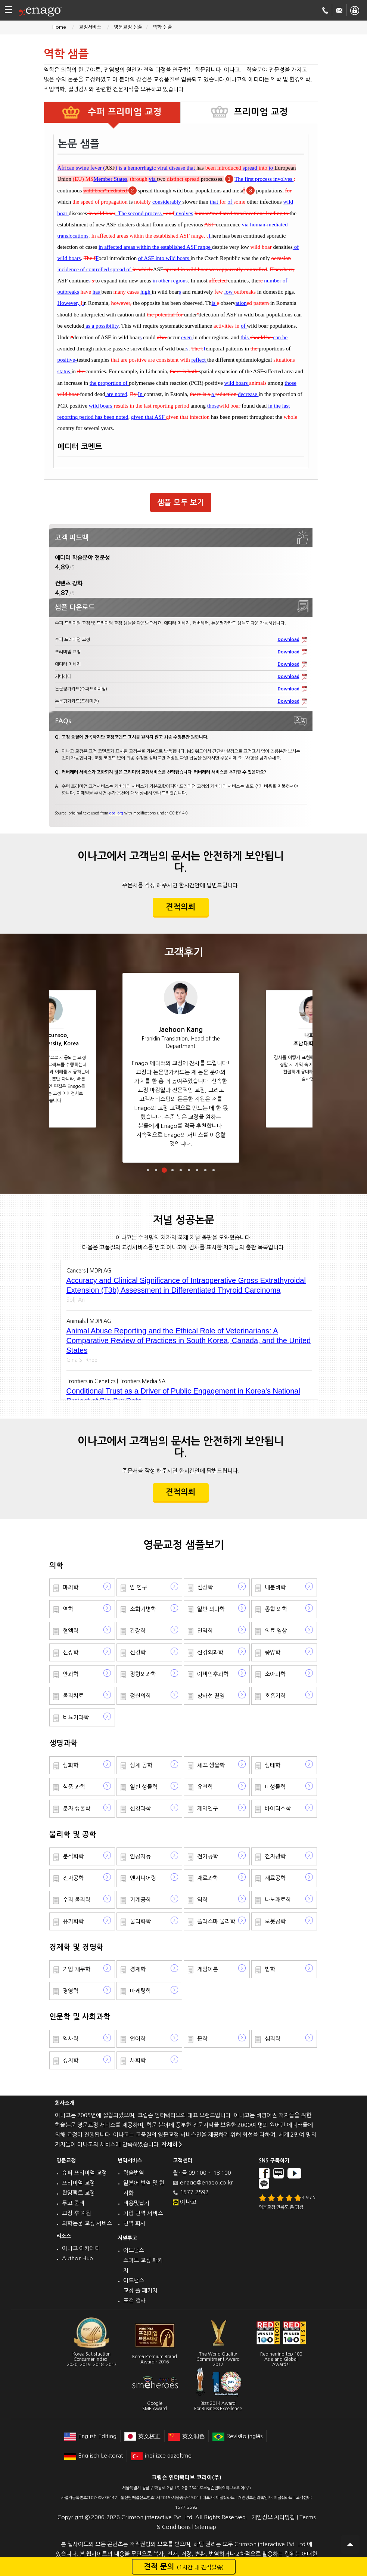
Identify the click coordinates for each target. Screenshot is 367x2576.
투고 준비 (73, 2203)
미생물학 (275, 1787)
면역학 (205, 1630)
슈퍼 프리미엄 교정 (84, 2172)
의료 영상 (276, 1630)
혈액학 (70, 1630)
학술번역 (133, 2172)
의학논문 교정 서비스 (87, 2223)
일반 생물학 (144, 1787)
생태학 (272, 1765)
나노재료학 (278, 1899)
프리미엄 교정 (78, 2183)
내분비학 (275, 1587)
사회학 (138, 2060)
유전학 (205, 1787)
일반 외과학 (211, 1609)
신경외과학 (210, 1652)
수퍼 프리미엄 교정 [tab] (123, 112)
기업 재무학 (76, 1969)
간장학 (138, 1630)
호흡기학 (275, 1695)
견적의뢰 (181, 907)
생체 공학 (141, 1765)
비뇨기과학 (76, 1717)
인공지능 (140, 1856)
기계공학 (140, 1899)
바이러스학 (278, 1808)
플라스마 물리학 (216, 1921)
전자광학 (275, 1856)
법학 (270, 1969)
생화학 (70, 1765)
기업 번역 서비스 (143, 2213)
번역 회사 (134, 2223)
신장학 (70, 1652)
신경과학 (140, 1808)
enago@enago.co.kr (206, 2182)
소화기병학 (143, 1609)
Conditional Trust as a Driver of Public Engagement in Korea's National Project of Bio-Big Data (183, 1396)
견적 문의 (184, 2566)
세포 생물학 (211, 1765)
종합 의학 (276, 1609)
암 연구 (138, 1587)
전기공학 (207, 1856)
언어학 (138, 2038)
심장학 (205, 1587)
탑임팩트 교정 (78, 2193)
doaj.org (116, 813)
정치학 (70, 2060)
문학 (202, 2038)
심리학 (272, 2038)
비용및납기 (136, 2203)
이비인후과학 (212, 1674)
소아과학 (275, 1674)
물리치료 (73, 1695)
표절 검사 (134, 2300)
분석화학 (73, 1856)
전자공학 (73, 1878)
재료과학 (207, 1878)
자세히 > (172, 2144)
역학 (68, 1609)
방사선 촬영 (211, 1695)
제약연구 (207, 1808)
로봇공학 (275, 1921)
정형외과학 (143, 1674)
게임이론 (207, 1969)
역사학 (70, 2038)
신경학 (138, 1652)
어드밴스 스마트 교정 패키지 (143, 2260)
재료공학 (275, 1878)
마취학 (70, 1587)
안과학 (70, 1674)
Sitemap (205, 2527)
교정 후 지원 (76, 2213)
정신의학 (140, 1695)
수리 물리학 (76, 1899)
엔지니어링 (143, 1878)
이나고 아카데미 (81, 2248)
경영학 (70, 1991)
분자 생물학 (76, 1808)
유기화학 (73, 1921)
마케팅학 (140, 1991)
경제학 (138, 1969)
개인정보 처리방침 (273, 2517)
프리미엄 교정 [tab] (261, 112)
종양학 (272, 1652)
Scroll (350, 2544)
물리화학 (140, 1921)
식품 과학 (74, 1787)
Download (288, 639)
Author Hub (77, 2258)
